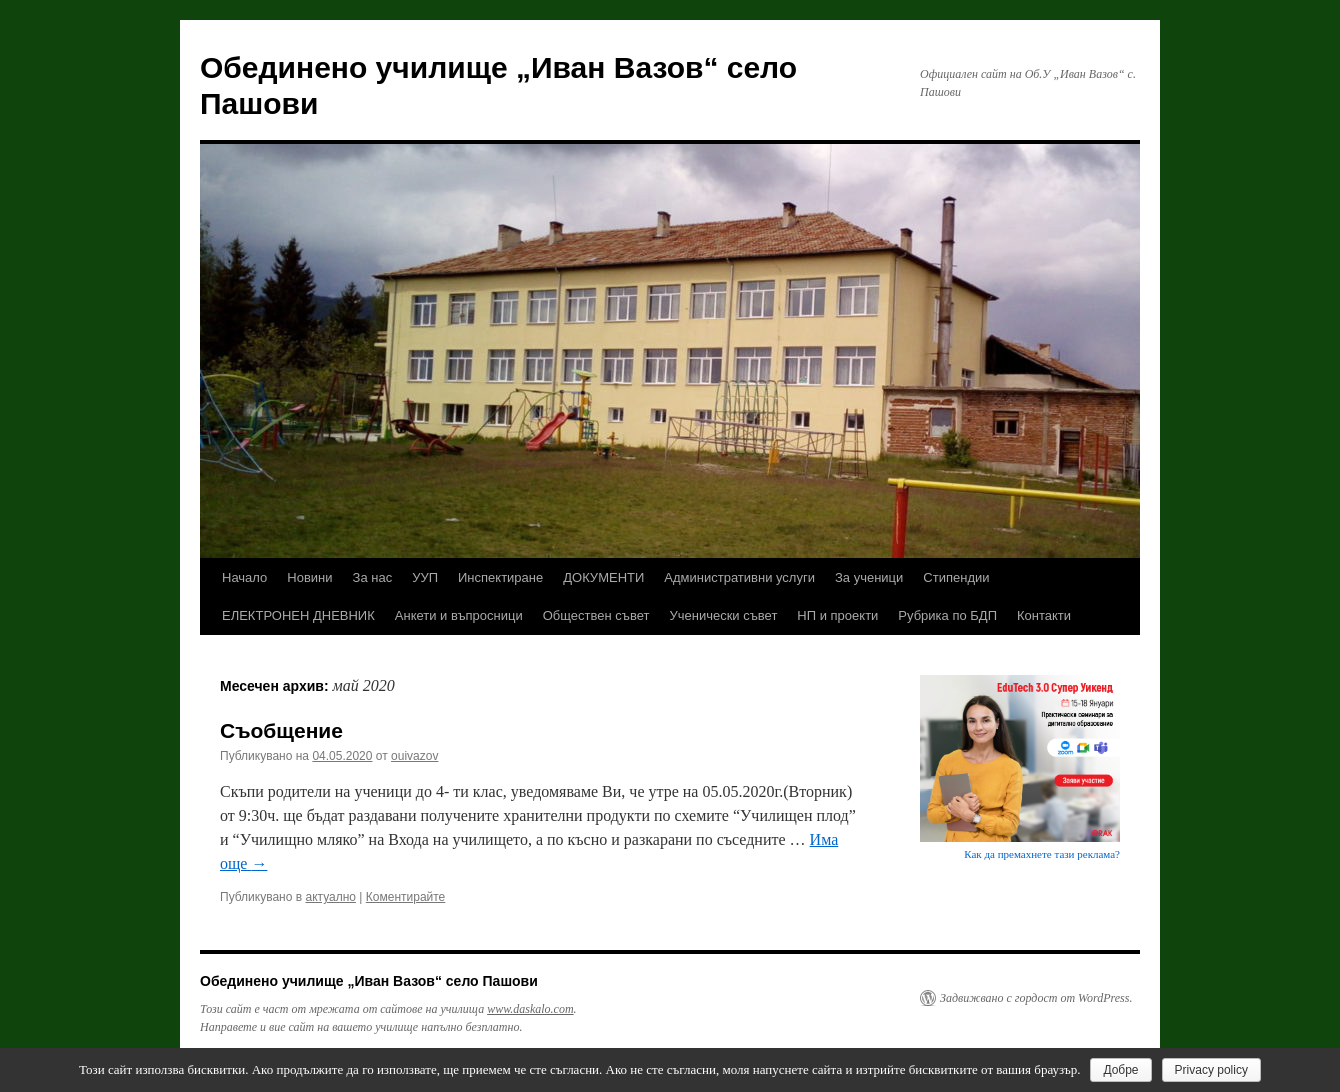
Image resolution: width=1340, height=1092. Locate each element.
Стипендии (956, 577)
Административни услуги (739, 577)
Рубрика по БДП (947, 615)
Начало (244, 577)
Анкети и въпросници (459, 615)
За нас (373, 577)
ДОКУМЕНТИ (603, 577)
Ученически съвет (723, 615)
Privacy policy (1211, 1070)
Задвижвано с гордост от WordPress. (1036, 998)
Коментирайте (406, 897)
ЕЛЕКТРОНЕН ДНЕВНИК (298, 615)
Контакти (1044, 615)
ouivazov (414, 756)
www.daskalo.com (530, 1009)
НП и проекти (837, 615)
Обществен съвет (596, 615)
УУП (425, 577)
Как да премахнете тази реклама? (1042, 854)
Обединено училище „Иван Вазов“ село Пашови (369, 981)
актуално (330, 897)
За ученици (869, 577)
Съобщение (281, 730)
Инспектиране (500, 577)
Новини (309, 577)
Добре (1120, 1070)
